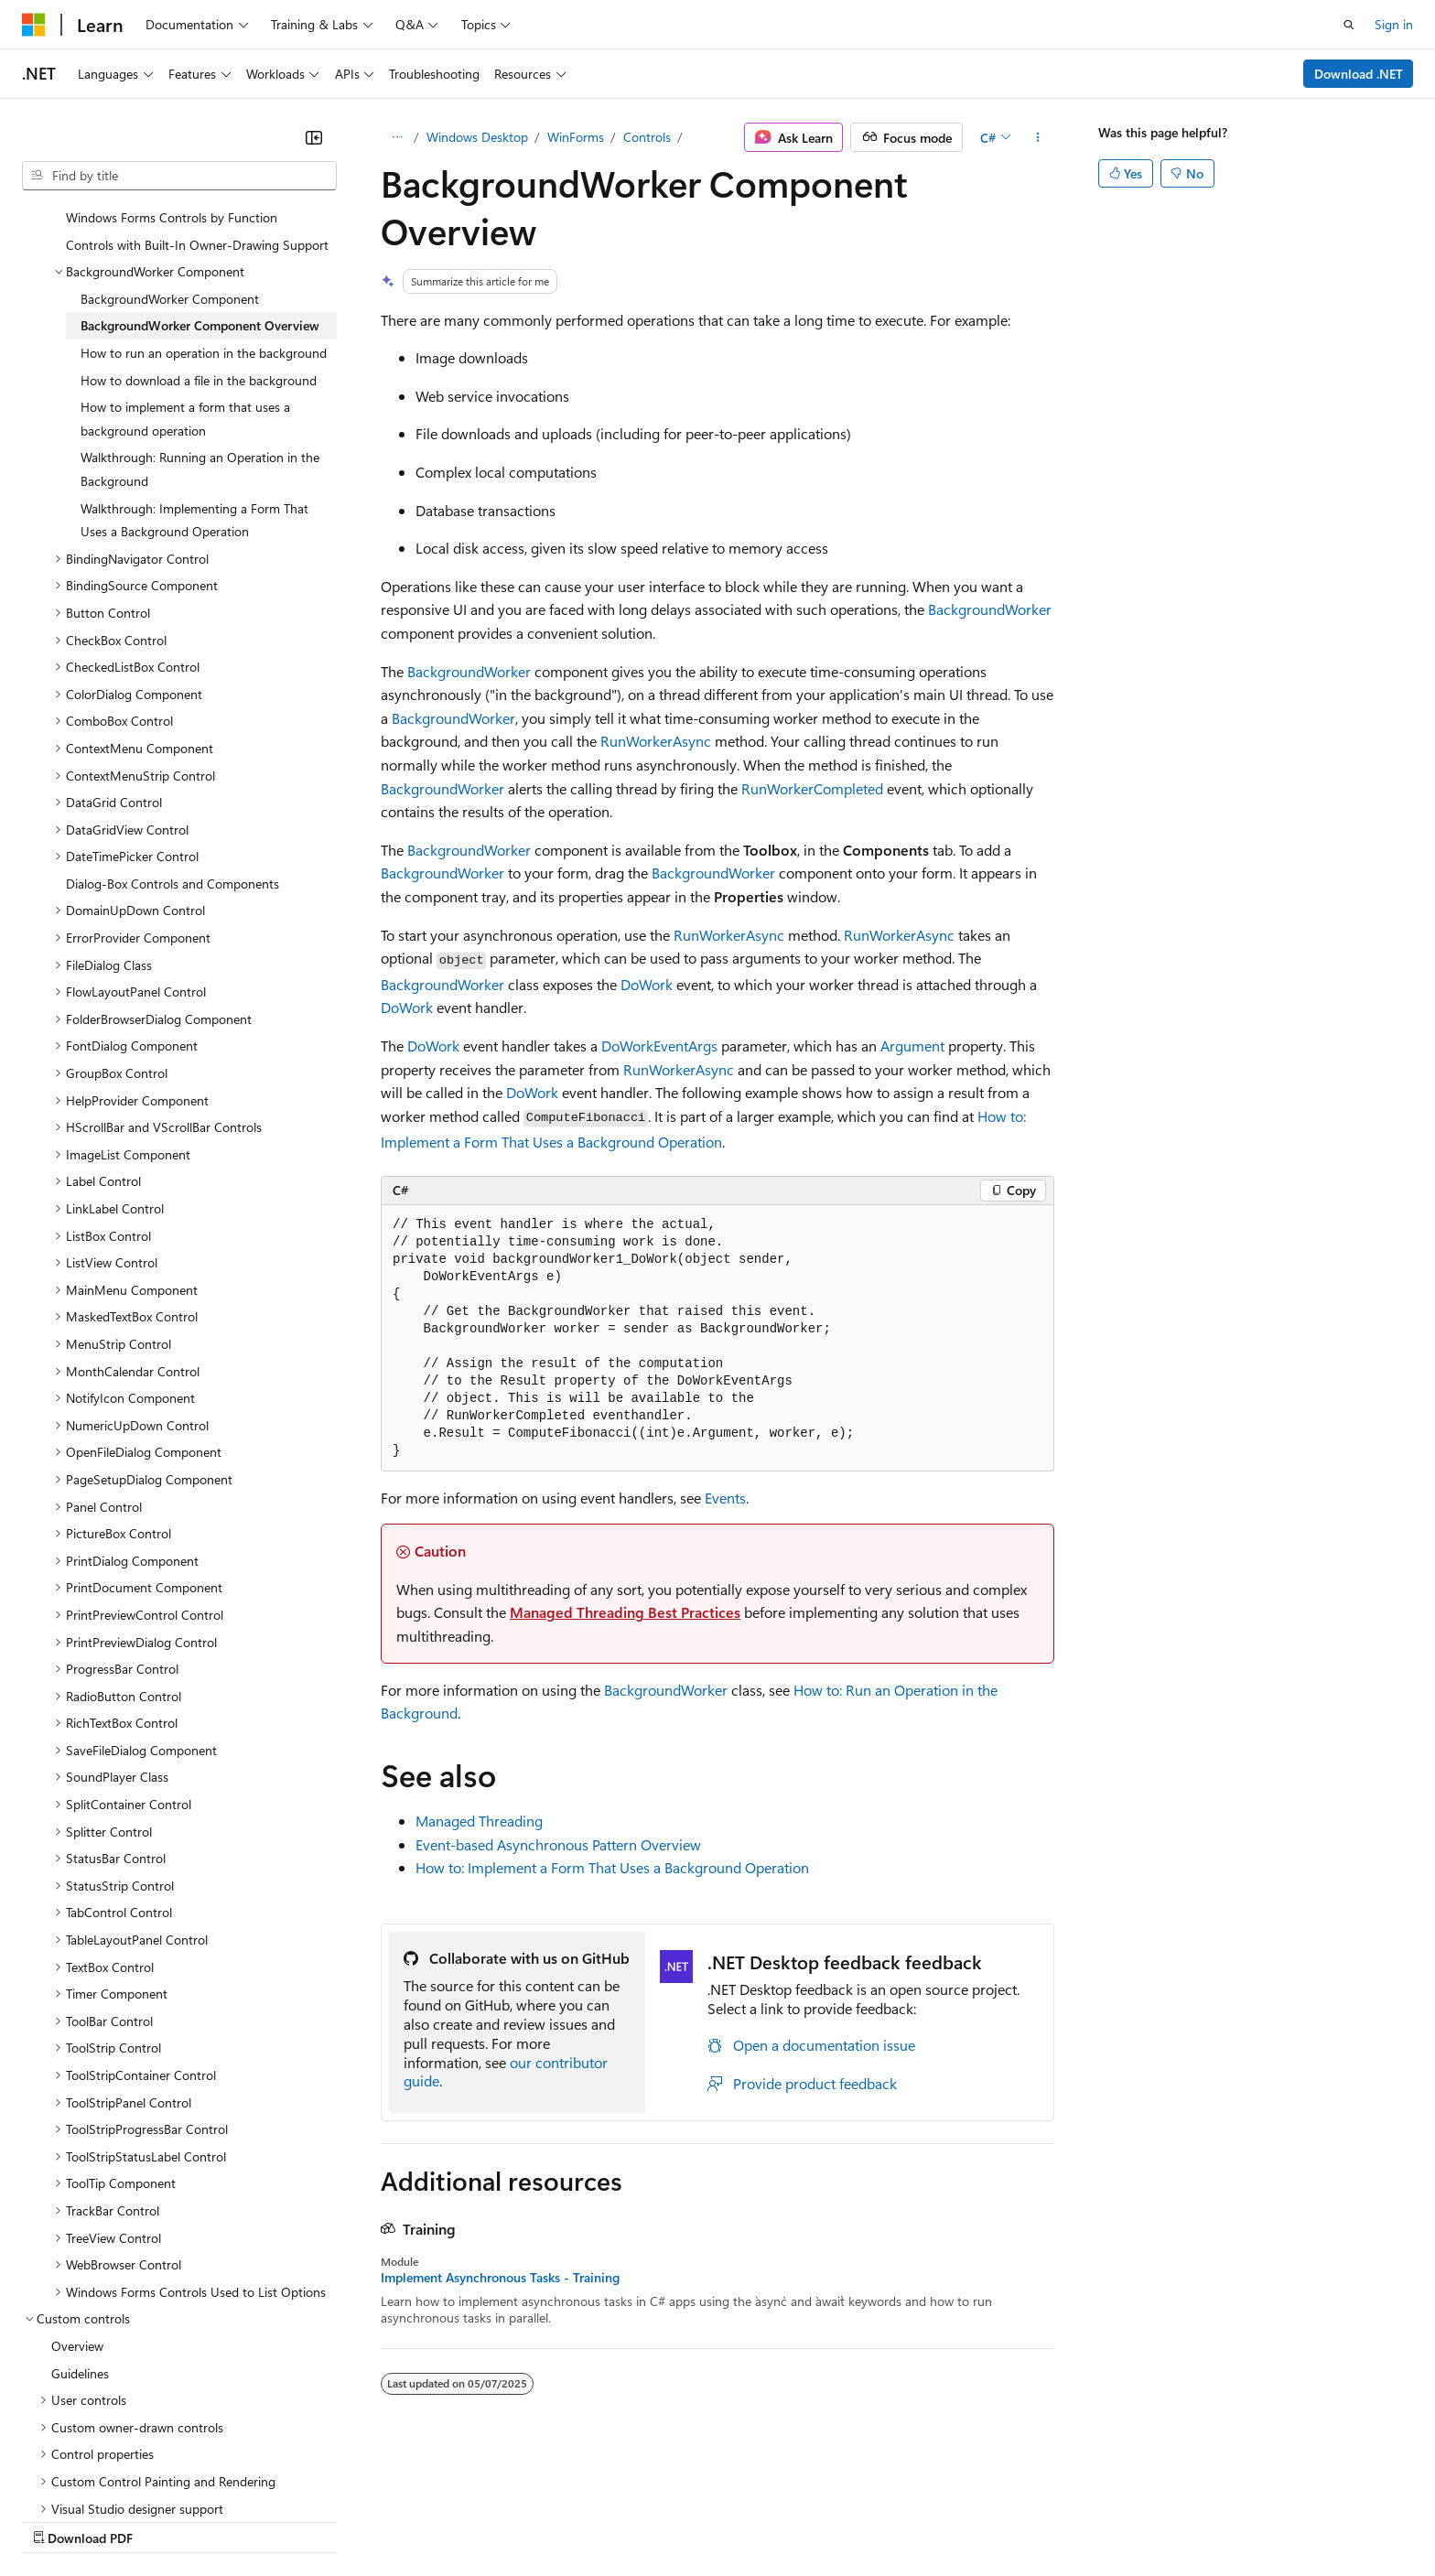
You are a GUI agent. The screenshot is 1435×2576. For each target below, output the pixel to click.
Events (725, 1497)
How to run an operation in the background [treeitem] (204, 250)
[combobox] (179, 175)
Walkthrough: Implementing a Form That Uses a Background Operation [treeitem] (194, 417)
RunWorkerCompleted (812, 788)
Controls (647, 137)
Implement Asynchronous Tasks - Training (500, 2277)
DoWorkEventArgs (659, 1045)
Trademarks (759, 2520)
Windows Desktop (477, 137)
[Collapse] (314, 137)
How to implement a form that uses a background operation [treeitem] (185, 316)
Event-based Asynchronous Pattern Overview (558, 1844)
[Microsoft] (34, 25)
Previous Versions (166, 2520)
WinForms (575, 137)
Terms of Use (668, 2520)
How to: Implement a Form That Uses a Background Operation (612, 1867)
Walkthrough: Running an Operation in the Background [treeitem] (200, 366)
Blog (249, 2520)
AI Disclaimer (58, 2520)
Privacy (400, 2520)
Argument (912, 1045)
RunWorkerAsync (655, 740)
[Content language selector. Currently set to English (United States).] (105, 2476)
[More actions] (1038, 137)
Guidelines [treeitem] (80, 2271)
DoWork (646, 984)
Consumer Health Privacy (526, 2520)
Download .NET (1358, 73)
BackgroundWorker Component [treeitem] (170, 196)
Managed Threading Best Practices (625, 1612)
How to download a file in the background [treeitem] (199, 277)
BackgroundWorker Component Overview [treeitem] (200, 223)
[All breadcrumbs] (397, 137)
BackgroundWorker (990, 609)
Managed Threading (479, 1820)
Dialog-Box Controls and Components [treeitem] (172, 781)
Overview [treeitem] (77, 2243)
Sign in (1394, 24)
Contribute (327, 2520)
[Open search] (1349, 24)
